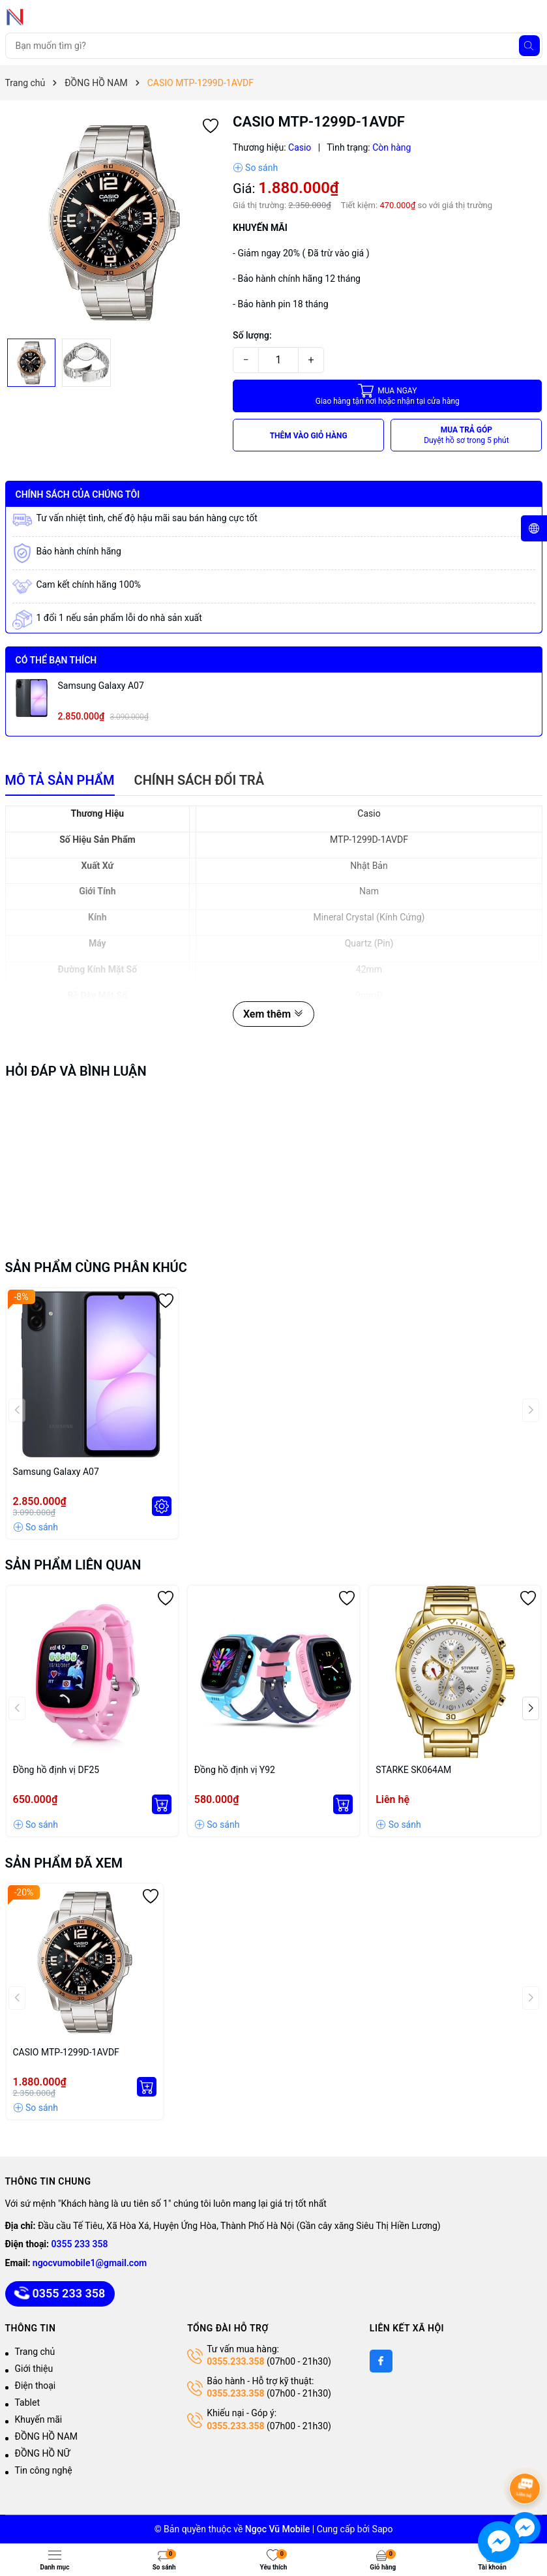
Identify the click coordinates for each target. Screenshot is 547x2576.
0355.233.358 (235, 2361)
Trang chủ (35, 2351)
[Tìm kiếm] (529, 45)
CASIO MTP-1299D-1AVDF (66, 2052)
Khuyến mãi (39, 2419)
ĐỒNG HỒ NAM (46, 2436)
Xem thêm (273, 1014)
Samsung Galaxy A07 (101, 685)
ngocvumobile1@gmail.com (90, 2263)
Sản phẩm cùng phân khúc (96, 1267)
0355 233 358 (80, 2244)
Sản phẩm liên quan (73, 1565)
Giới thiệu (34, 2368)
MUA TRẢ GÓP (466, 435)
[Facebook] (381, 2361)
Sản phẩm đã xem (64, 1863)
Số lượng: (252, 335)
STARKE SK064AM (413, 1770)
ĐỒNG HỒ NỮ (42, 2453)
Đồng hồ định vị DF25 (56, 1770)
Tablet (27, 2402)
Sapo (382, 2529)
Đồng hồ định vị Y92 (234, 1770)
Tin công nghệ (43, 2470)
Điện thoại (35, 2385)
